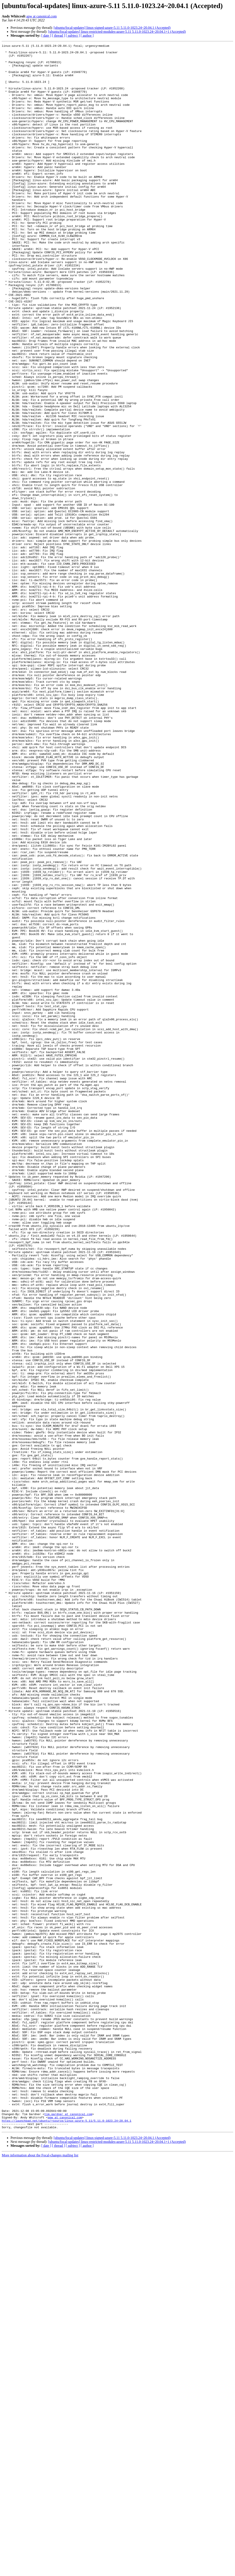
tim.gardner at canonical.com (68, 2528)
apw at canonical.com (41, 16)
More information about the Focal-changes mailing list (40, 2572)
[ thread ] (58, 35)
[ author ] (87, 35)
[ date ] (46, 35)
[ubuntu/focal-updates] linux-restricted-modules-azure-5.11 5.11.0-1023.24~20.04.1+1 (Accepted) (117, 31)
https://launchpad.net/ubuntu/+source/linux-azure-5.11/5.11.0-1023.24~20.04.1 (66, 2536)
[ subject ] (73, 35)
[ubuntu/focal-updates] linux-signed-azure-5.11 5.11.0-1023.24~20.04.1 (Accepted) (112, 28)
